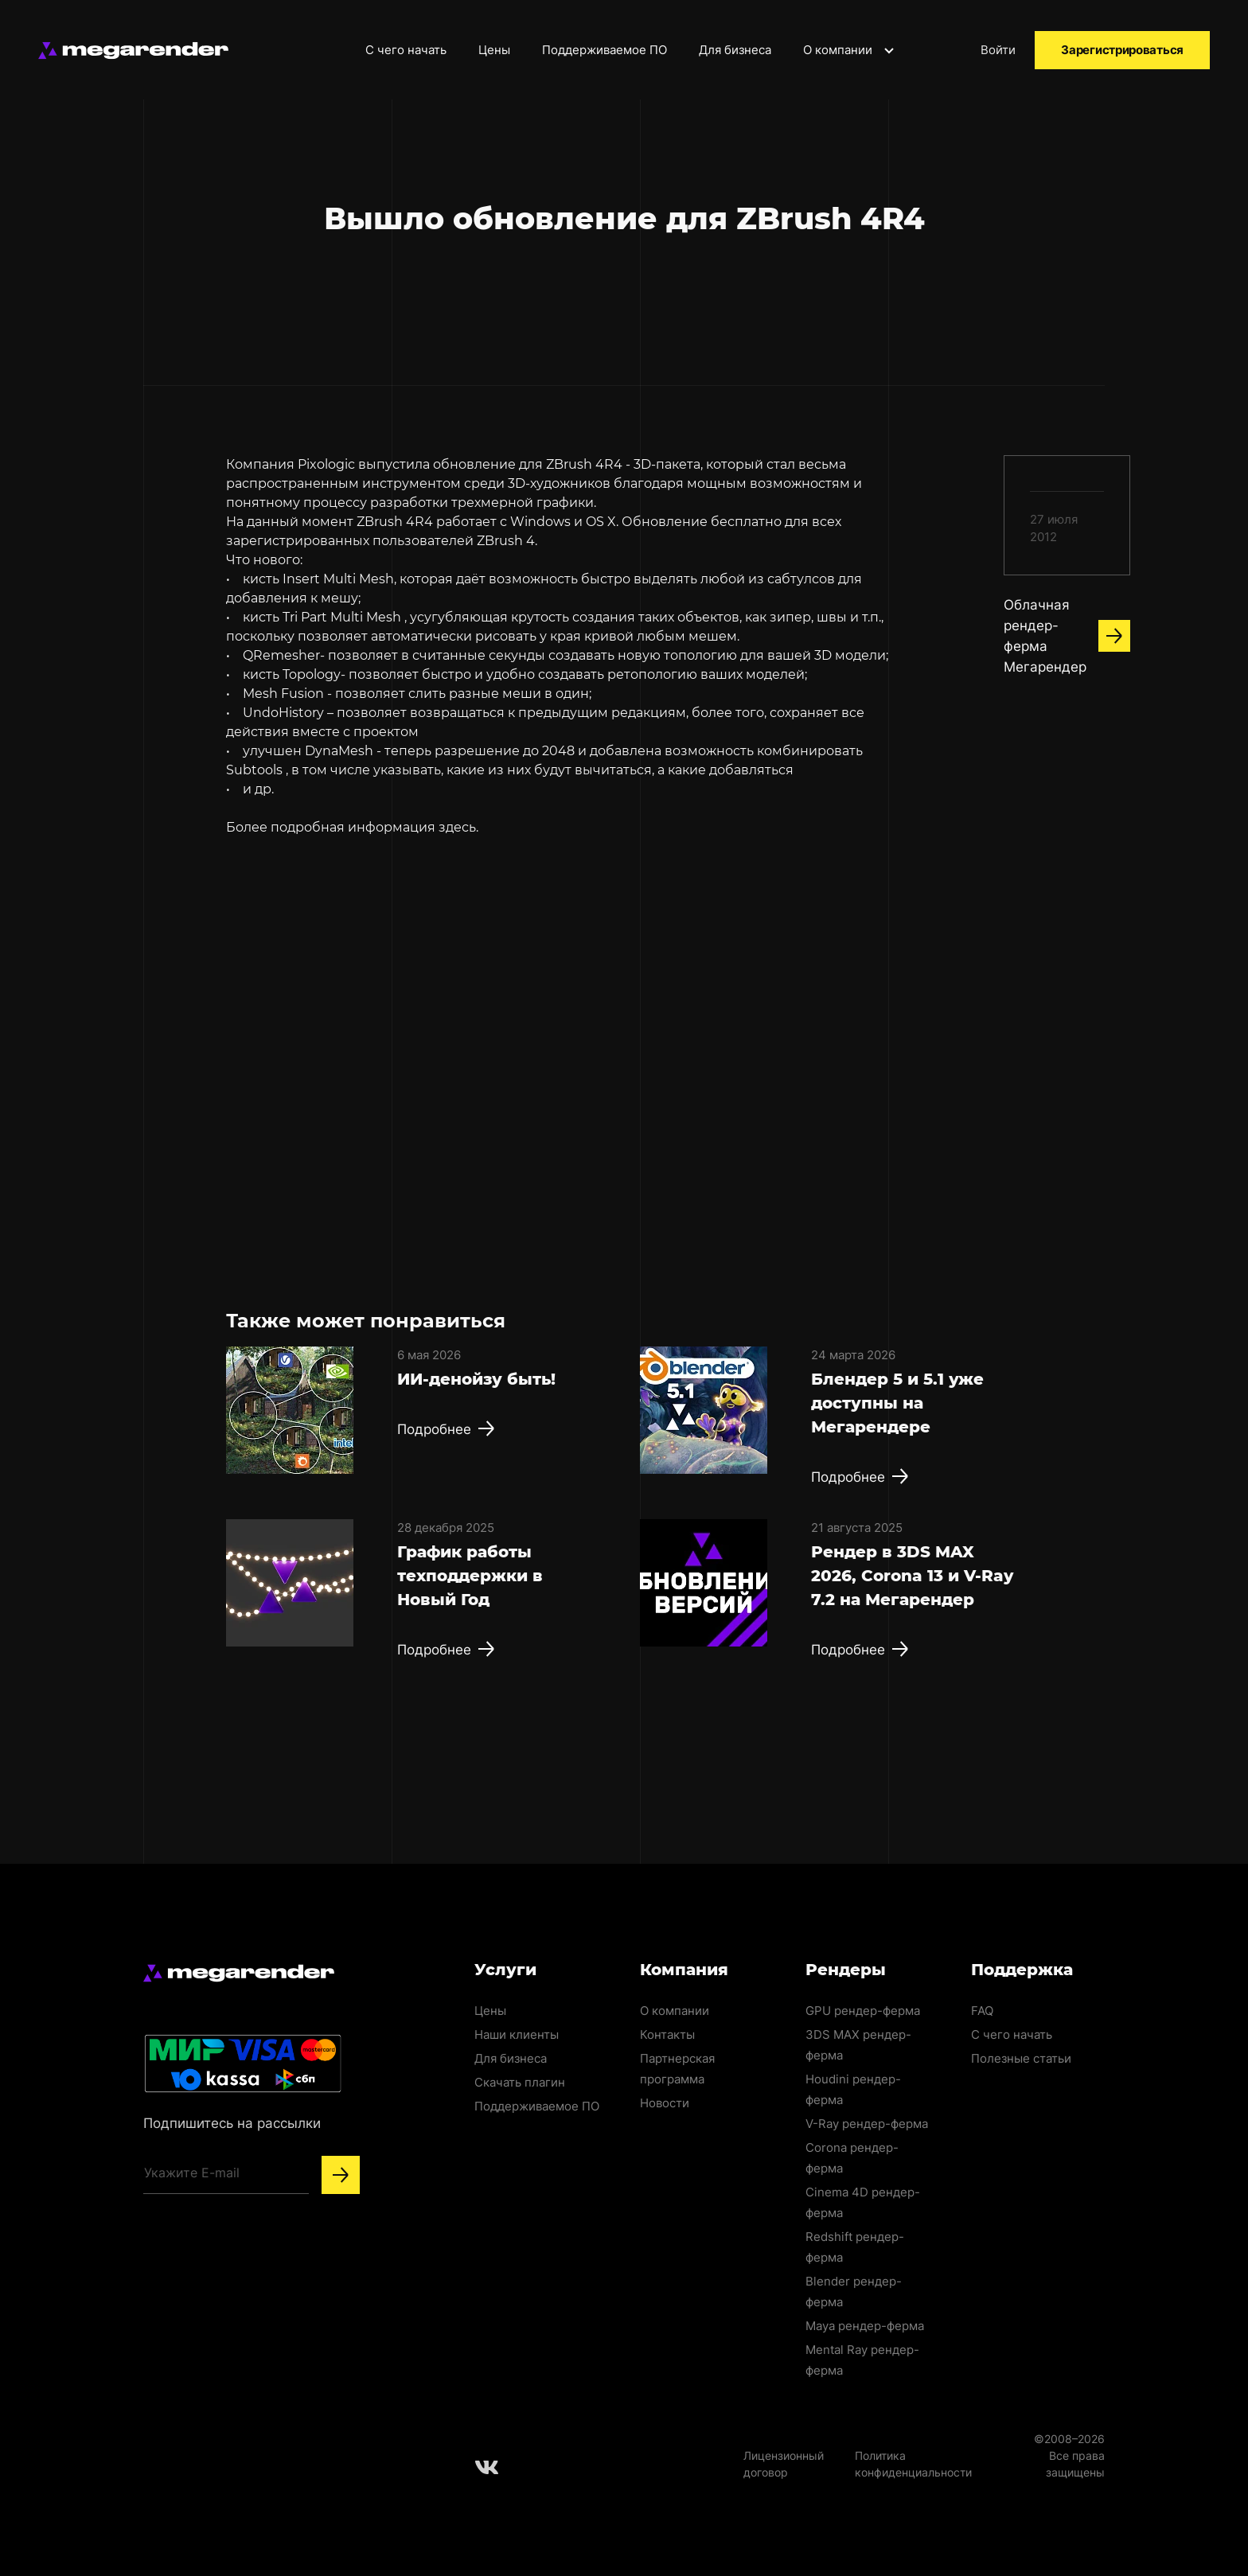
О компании (849, 49)
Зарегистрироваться (1122, 49)
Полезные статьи (1021, 2058)
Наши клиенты (516, 2034)
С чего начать (406, 49)
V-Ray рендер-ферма (866, 2123)
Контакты (667, 2034)
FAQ (982, 2010)
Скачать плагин (519, 2082)
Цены (494, 49)
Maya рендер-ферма (864, 2325)
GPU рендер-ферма (862, 2010)
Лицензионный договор (783, 2464)
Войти (998, 49)
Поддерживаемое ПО (604, 49)
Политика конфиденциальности (913, 2464)
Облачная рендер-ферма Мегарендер (1067, 636)
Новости (664, 2102)
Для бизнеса (735, 49)
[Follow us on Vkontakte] (487, 2467)
